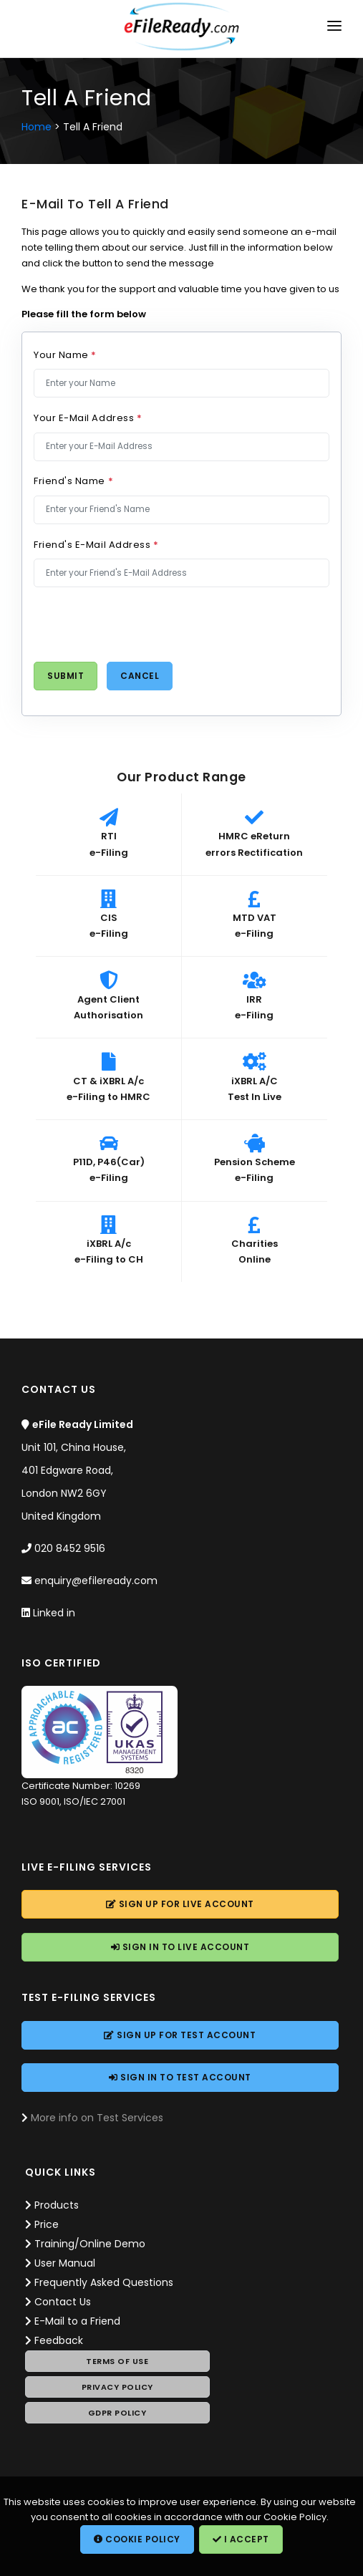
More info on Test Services (97, 2118)
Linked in (54, 1613)
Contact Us (62, 2302)
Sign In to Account (180, 1947)
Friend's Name (73, 481)
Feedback (58, 2340)
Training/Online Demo (89, 2244)
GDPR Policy (117, 2412)
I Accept (241, 2539)
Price (46, 2224)
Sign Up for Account (180, 1904)
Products (56, 2205)
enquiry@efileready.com (96, 1580)
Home (36, 127)
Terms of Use (117, 2361)
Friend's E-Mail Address (96, 544)
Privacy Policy (117, 2387)
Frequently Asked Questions (103, 2282)
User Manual (64, 2263)
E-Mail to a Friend (77, 2321)
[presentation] (142, 624)
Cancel (139, 676)
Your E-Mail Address (88, 418)
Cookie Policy (137, 2539)
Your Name (65, 355)
